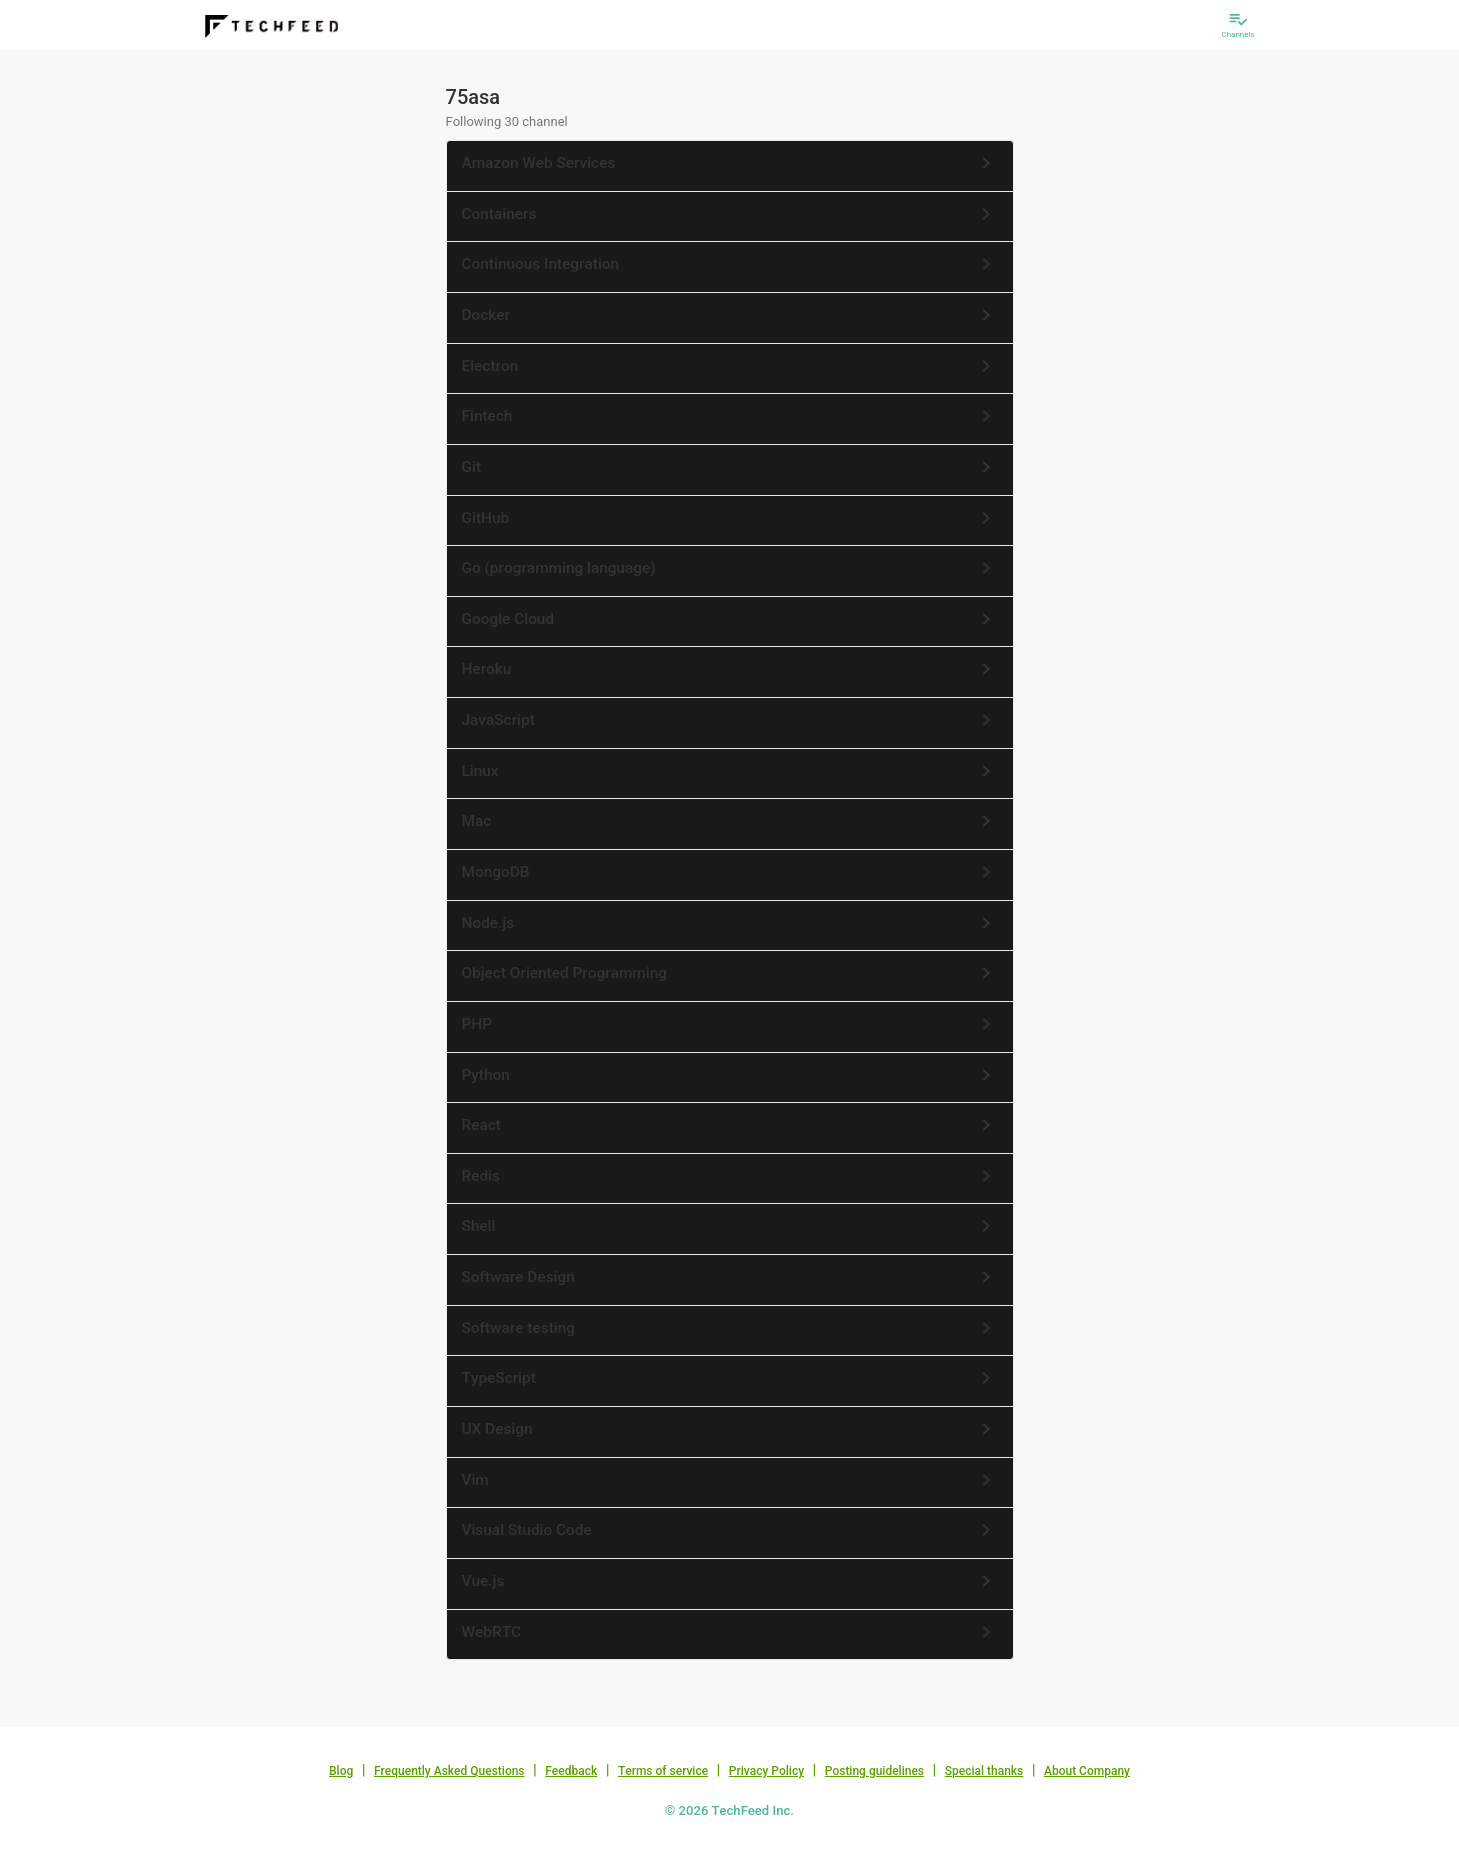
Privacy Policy (766, 1771)
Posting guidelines (874, 1771)
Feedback (571, 1771)
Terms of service (663, 1771)
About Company (1087, 1771)
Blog (341, 1771)
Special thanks (984, 1771)
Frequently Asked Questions (449, 1771)
